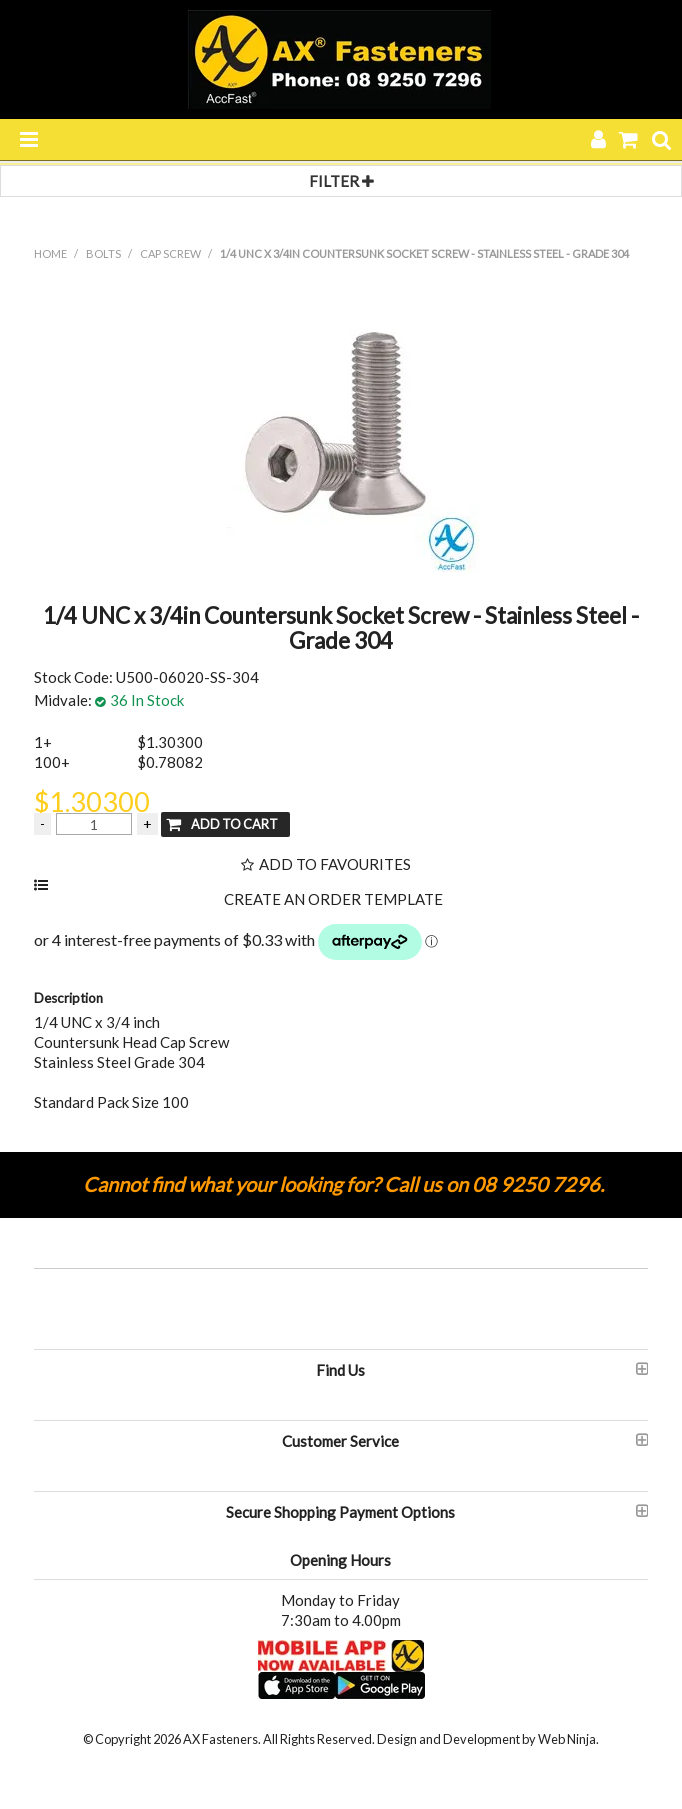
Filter (341, 181)
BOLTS (103, 253)
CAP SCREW (170, 253)
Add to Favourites (335, 864)
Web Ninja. (568, 1739)
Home (50, 253)
